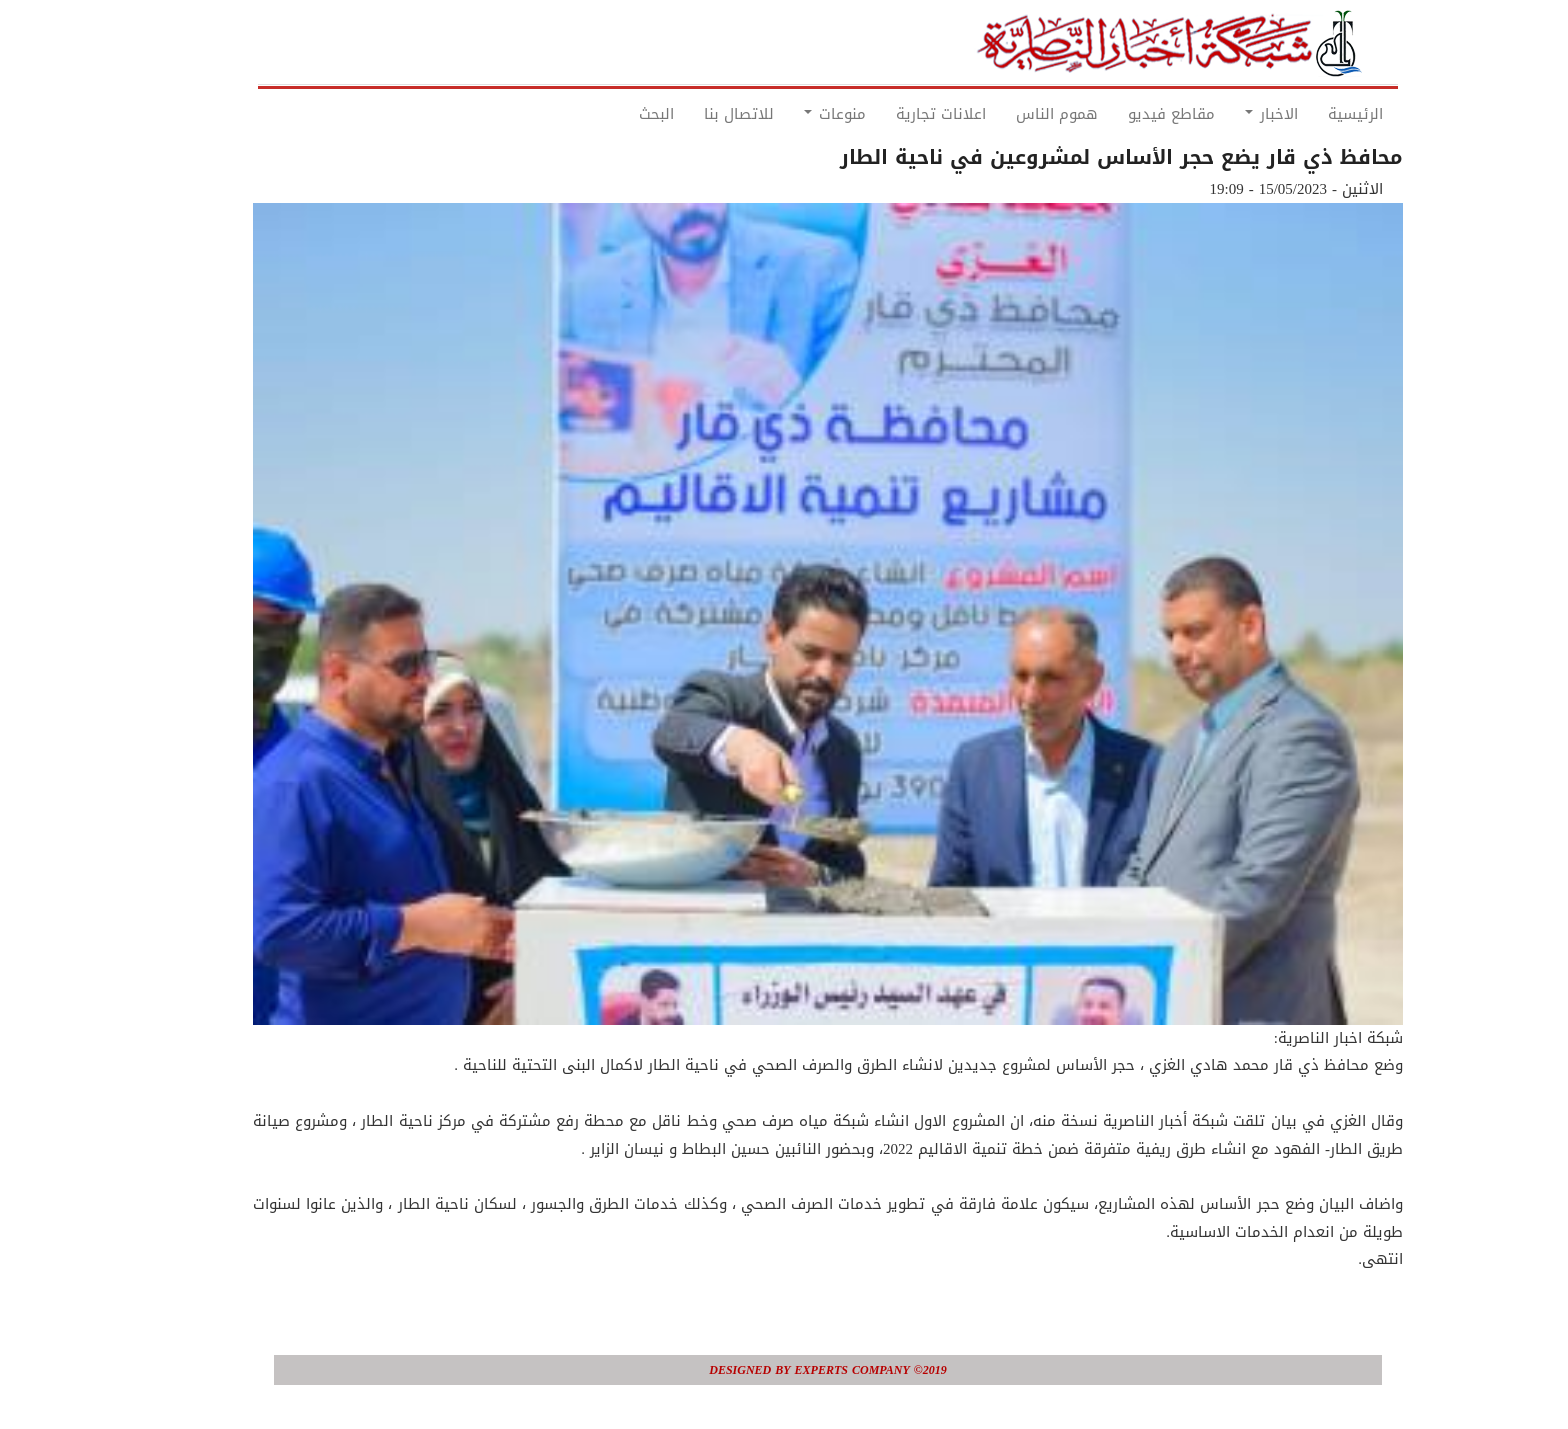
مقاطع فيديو (1127, 114)
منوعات (791, 114)
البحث (612, 114)
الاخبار (1227, 114)
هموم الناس (1013, 114)
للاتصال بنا (695, 114)
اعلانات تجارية (897, 114)
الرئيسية (1311, 114)
